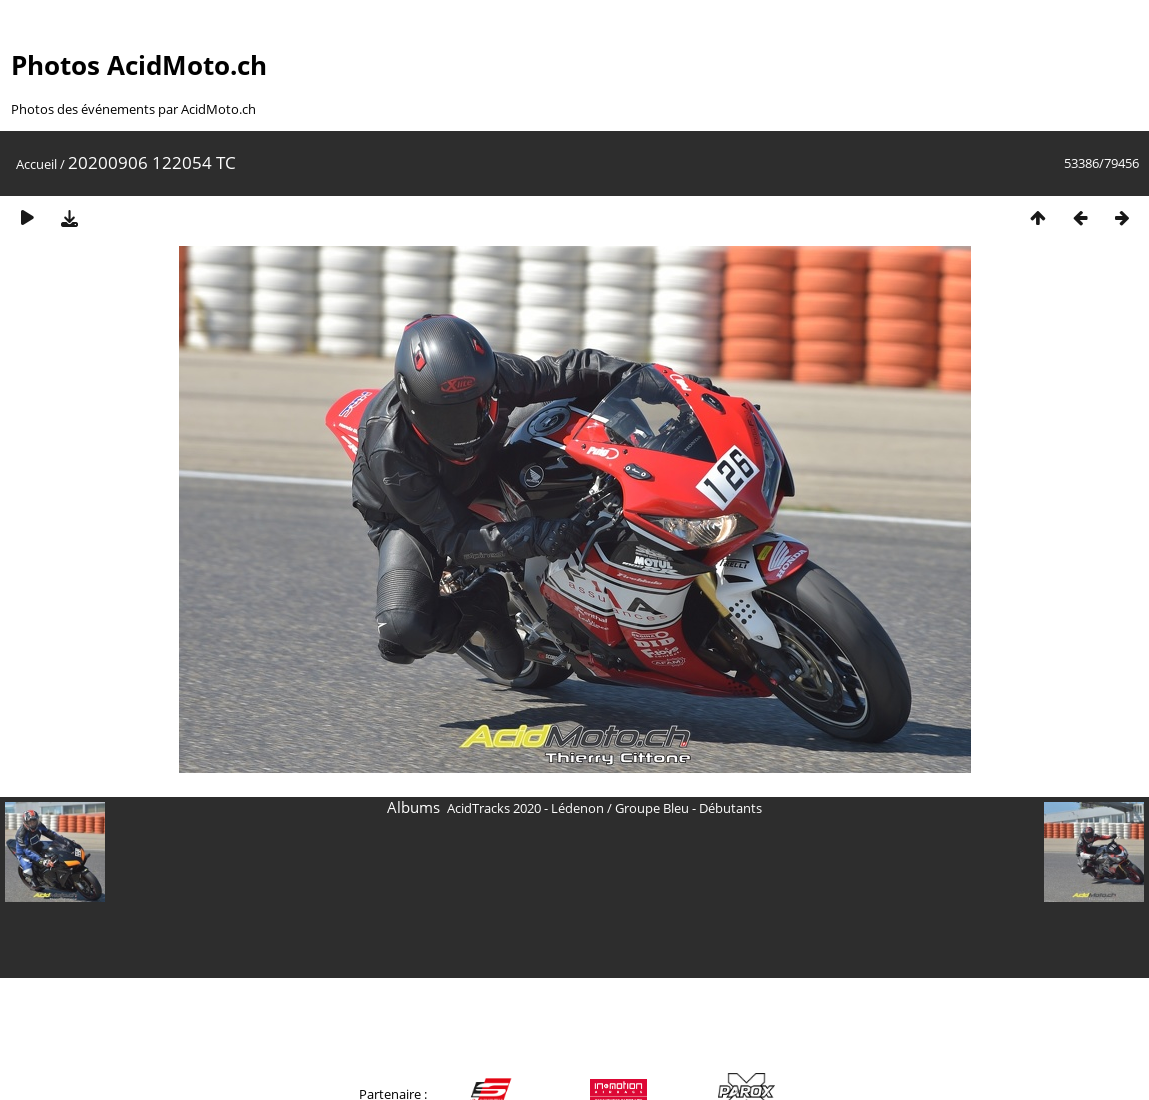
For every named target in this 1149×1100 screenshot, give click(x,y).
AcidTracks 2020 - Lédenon (525, 808)
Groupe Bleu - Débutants (688, 808)
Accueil (36, 164)
